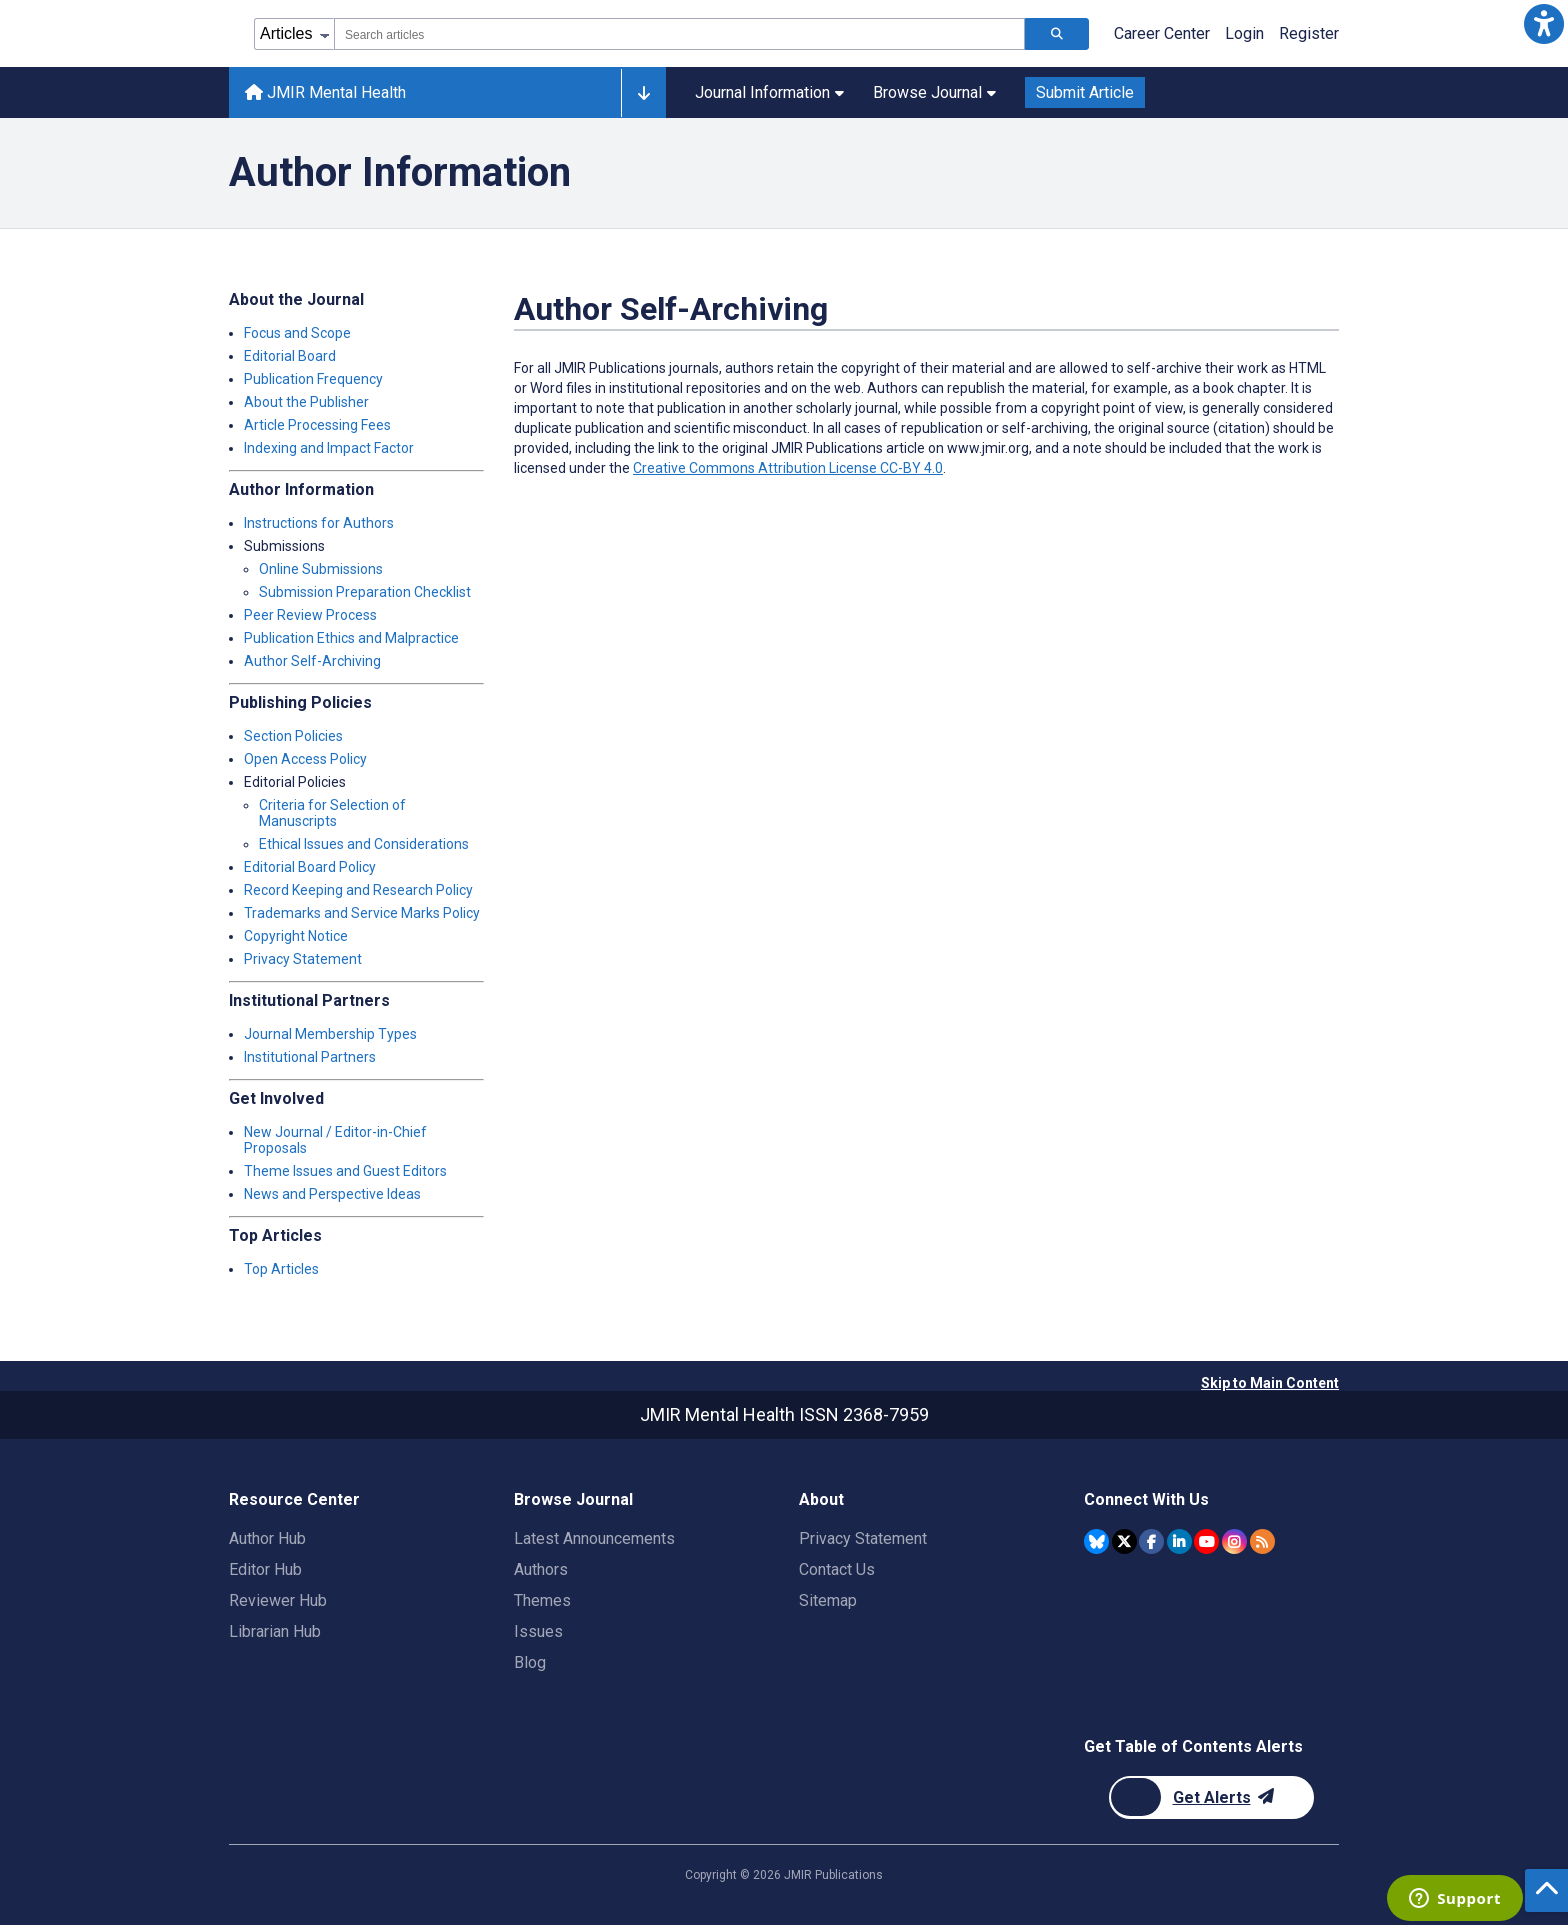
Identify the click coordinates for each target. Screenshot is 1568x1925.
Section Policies (293, 736)
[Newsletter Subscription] (1211, 1797)
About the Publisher (306, 402)
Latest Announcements (594, 1538)
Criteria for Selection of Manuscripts (332, 813)
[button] (1544, 24)
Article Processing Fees (317, 425)
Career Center (1162, 33)
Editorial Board (290, 356)
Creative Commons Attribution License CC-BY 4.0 (788, 468)
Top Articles (281, 1269)
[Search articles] (1057, 34)
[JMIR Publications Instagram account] (1234, 1541)
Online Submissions (321, 569)
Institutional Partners (310, 1057)
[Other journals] (643, 93)
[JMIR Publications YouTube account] (1206, 1541)
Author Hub (267, 1538)
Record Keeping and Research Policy (358, 890)
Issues (538, 1631)
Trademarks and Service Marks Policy (362, 913)
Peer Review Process (310, 615)
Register (1309, 33)
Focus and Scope (297, 333)
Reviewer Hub (278, 1600)
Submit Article (1085, 92)
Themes (542, 1600)
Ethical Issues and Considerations (364, 844)
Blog (530, 1662)
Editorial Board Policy (310, 867)
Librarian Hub (275, 1631)
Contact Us (837, 1569)
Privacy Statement (303, 959)
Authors (541, 1569)
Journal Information (769, 92)
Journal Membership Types (330, 1034)
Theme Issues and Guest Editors (345, 1171)
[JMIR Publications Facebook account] (1151, 1541)
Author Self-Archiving (312, 661)
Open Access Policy (305, 759)
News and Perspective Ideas (332, 1194)
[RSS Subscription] (1262, 1541)
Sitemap (828, 1600)
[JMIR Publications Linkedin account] (1179, 1541)
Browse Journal (934, 92)
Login (1244, 33)
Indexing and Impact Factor (329, 448)
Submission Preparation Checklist (365, 592)
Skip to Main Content (1270, 1383)
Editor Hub (265, 1569)
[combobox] (679, 34)
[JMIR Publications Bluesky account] (1096, 1541)
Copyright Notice (296, 936)
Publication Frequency (313, 379)
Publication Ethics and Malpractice (351, 638)
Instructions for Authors (319, 523)
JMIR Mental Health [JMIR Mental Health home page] (325, 92)
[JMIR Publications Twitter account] (1124, 1541)
